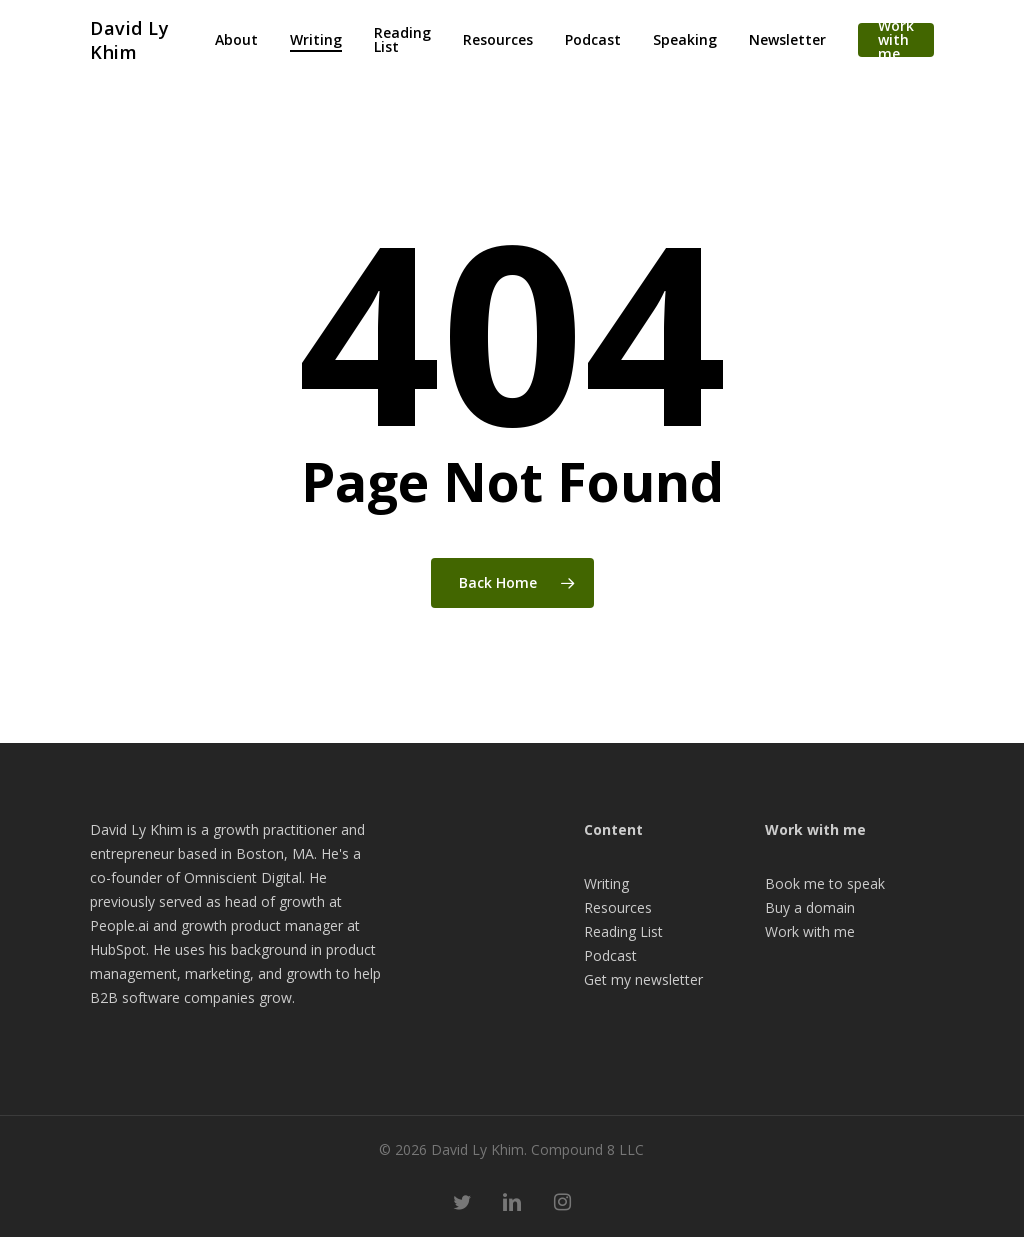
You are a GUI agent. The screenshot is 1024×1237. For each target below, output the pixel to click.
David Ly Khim (129, 40)
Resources (618, 907)
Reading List (623, 931)
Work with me (810, 931)
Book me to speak (825, 883)
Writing (606, 883)
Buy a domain (810, 907)
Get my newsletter (643, 979)
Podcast (610, 955)
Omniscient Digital (243, 877)
